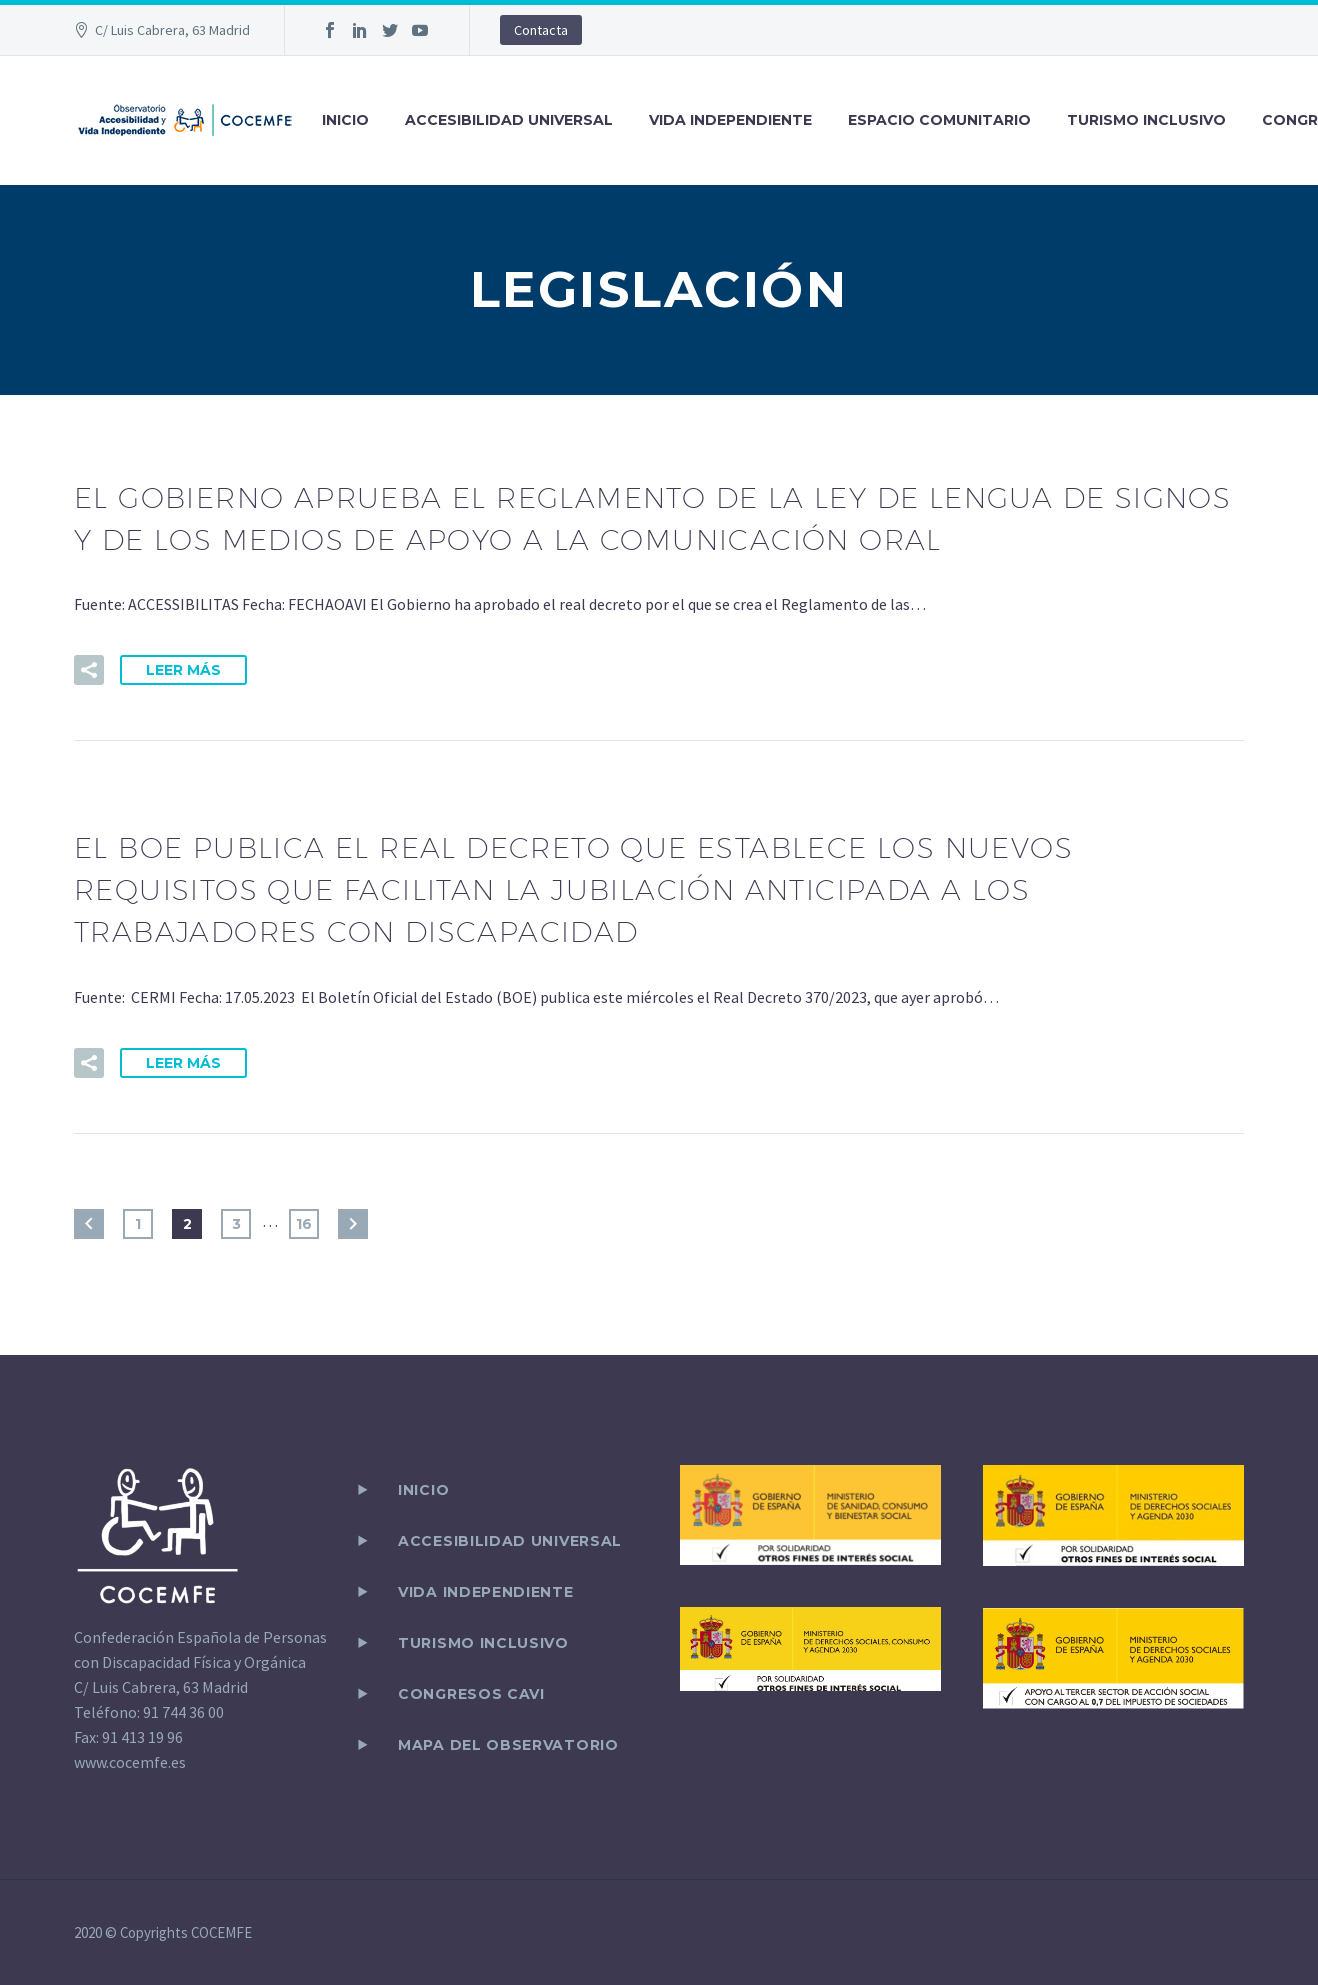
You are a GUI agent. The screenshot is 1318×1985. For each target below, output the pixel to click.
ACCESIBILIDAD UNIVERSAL (509, 120)
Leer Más (183, 670)
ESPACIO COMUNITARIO (939, 120)
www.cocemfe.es (130, 1762)
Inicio (423, 1490)
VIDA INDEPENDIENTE (730, 120)
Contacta (541, 30)
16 (304, 1224)
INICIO (345, 120)
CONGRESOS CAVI (471, 1694)
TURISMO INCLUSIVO (1146, 120)
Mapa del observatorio (508, 1745)
